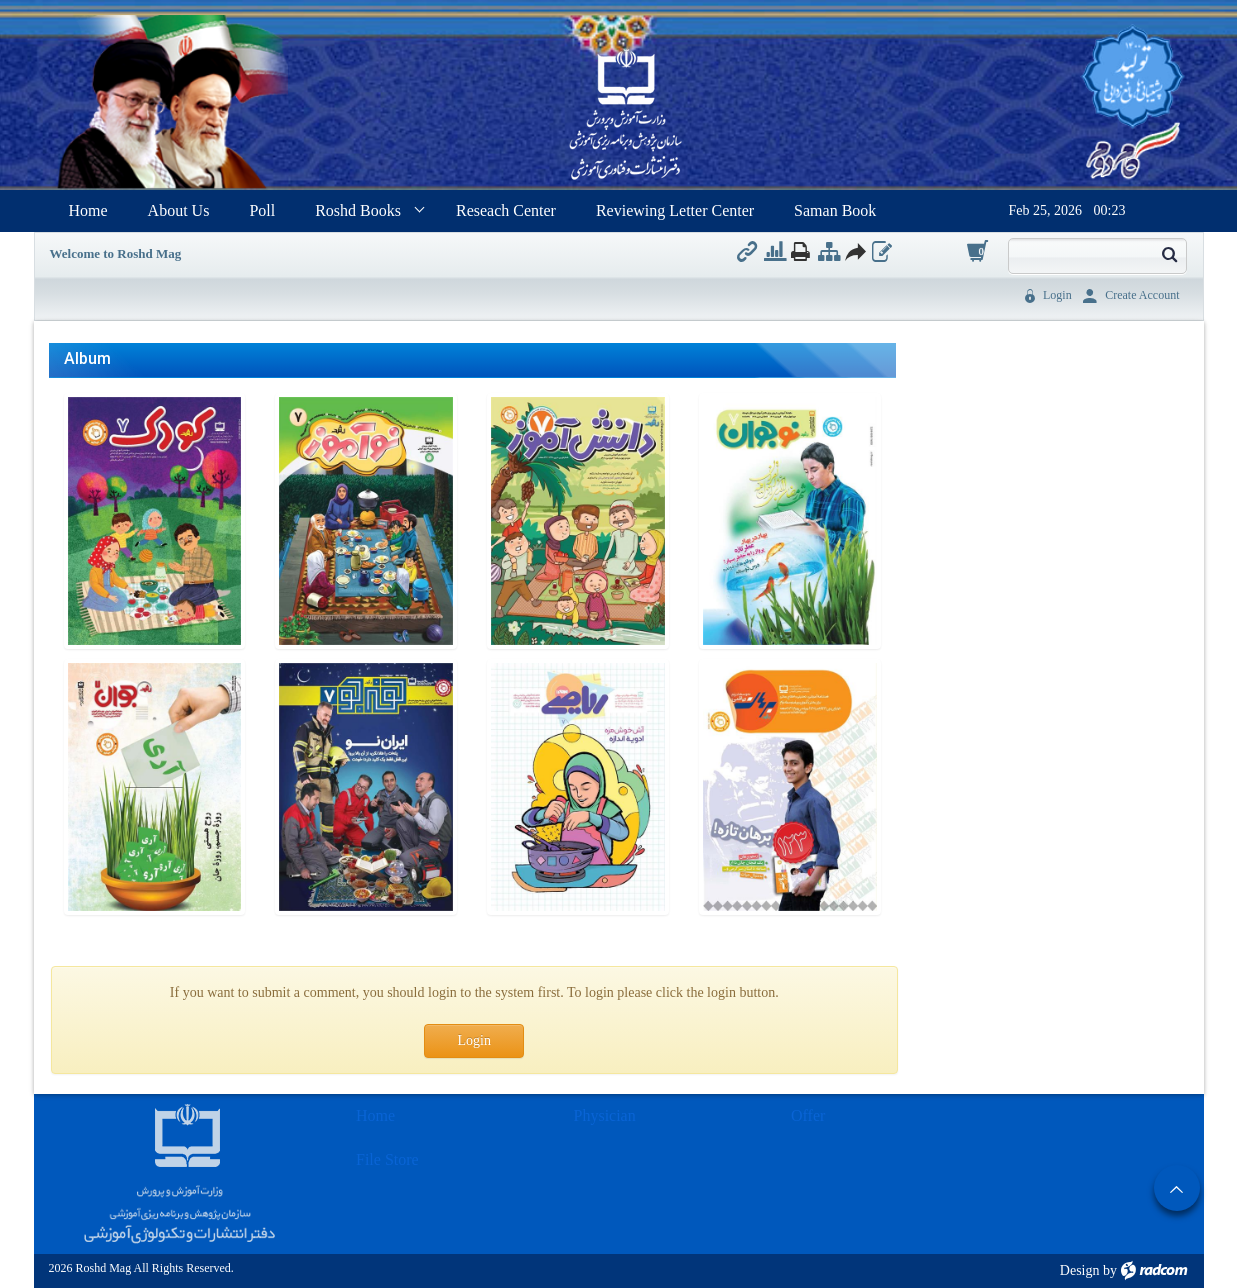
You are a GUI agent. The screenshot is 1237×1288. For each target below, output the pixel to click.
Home (375, 1115)
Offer (808, 1115)
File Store (387, 1159)
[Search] (1081, 254)
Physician (605, 1115)
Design (1080, 1270)
